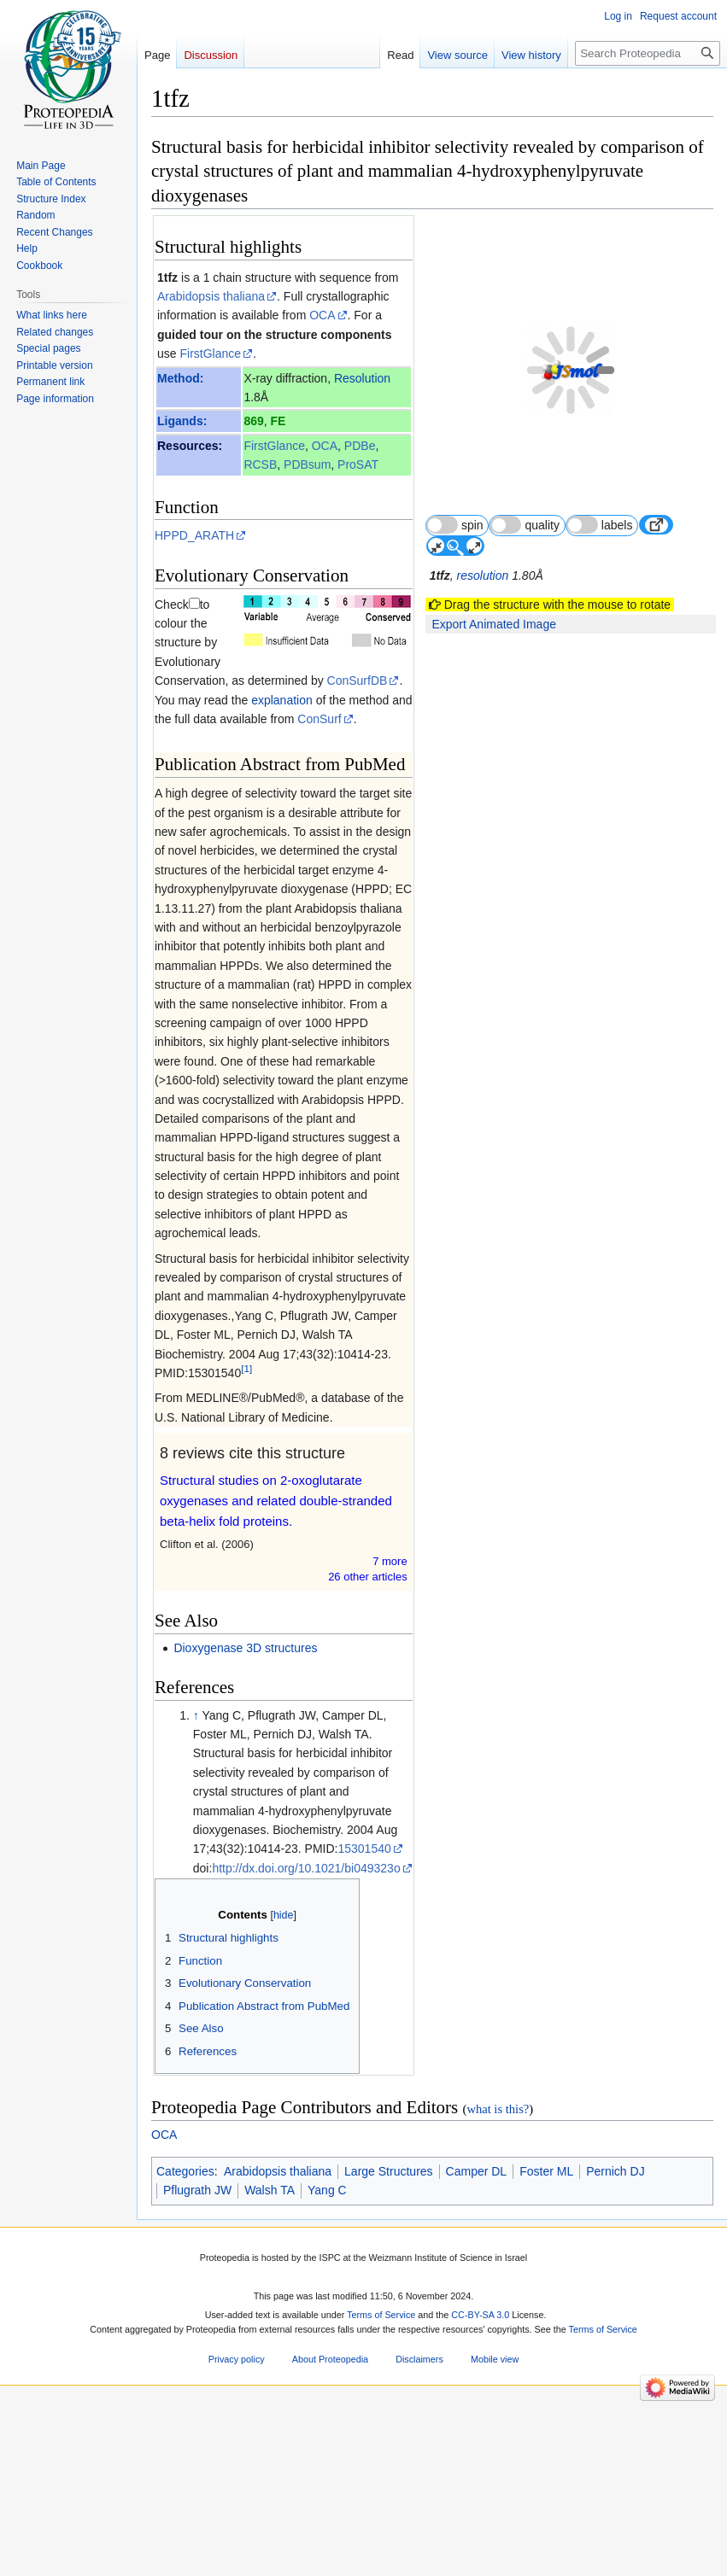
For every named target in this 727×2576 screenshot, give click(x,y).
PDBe (360, 446)
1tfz (167, 277)
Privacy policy (236, 2340)
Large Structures (388, 2151)
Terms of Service (381, 2296)
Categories (185, 2151)
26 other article (367, 1557)
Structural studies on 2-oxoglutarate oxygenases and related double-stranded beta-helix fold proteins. (276, 1482)
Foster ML (546, 2151)
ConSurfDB (185, 642)
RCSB (260, 464)
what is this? (497, 2090)
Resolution (362, 378)
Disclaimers (419, 2340)
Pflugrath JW (197, 2171)
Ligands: (182, 421)
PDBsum (307, 464)
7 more (389, 1542)
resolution (483, 534)
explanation (205, 680)
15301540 (363, 1830)
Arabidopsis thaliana (211, 296)
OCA (322, 315)
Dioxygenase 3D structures (245, 1629)
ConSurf (254, 700)
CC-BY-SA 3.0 (480, 2296)
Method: (180, 378)
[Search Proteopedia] (647, 53)
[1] (246, 1349)
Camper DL (476, 2151)
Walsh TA (269, 2171)
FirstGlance (210, 353)
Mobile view (495, 2340)
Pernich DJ (615, 2151)
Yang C (327, 2171)
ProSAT (357, 464)
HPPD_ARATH (194, 535)
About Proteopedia (330, 2340)
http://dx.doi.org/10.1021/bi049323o (306, 1848)
